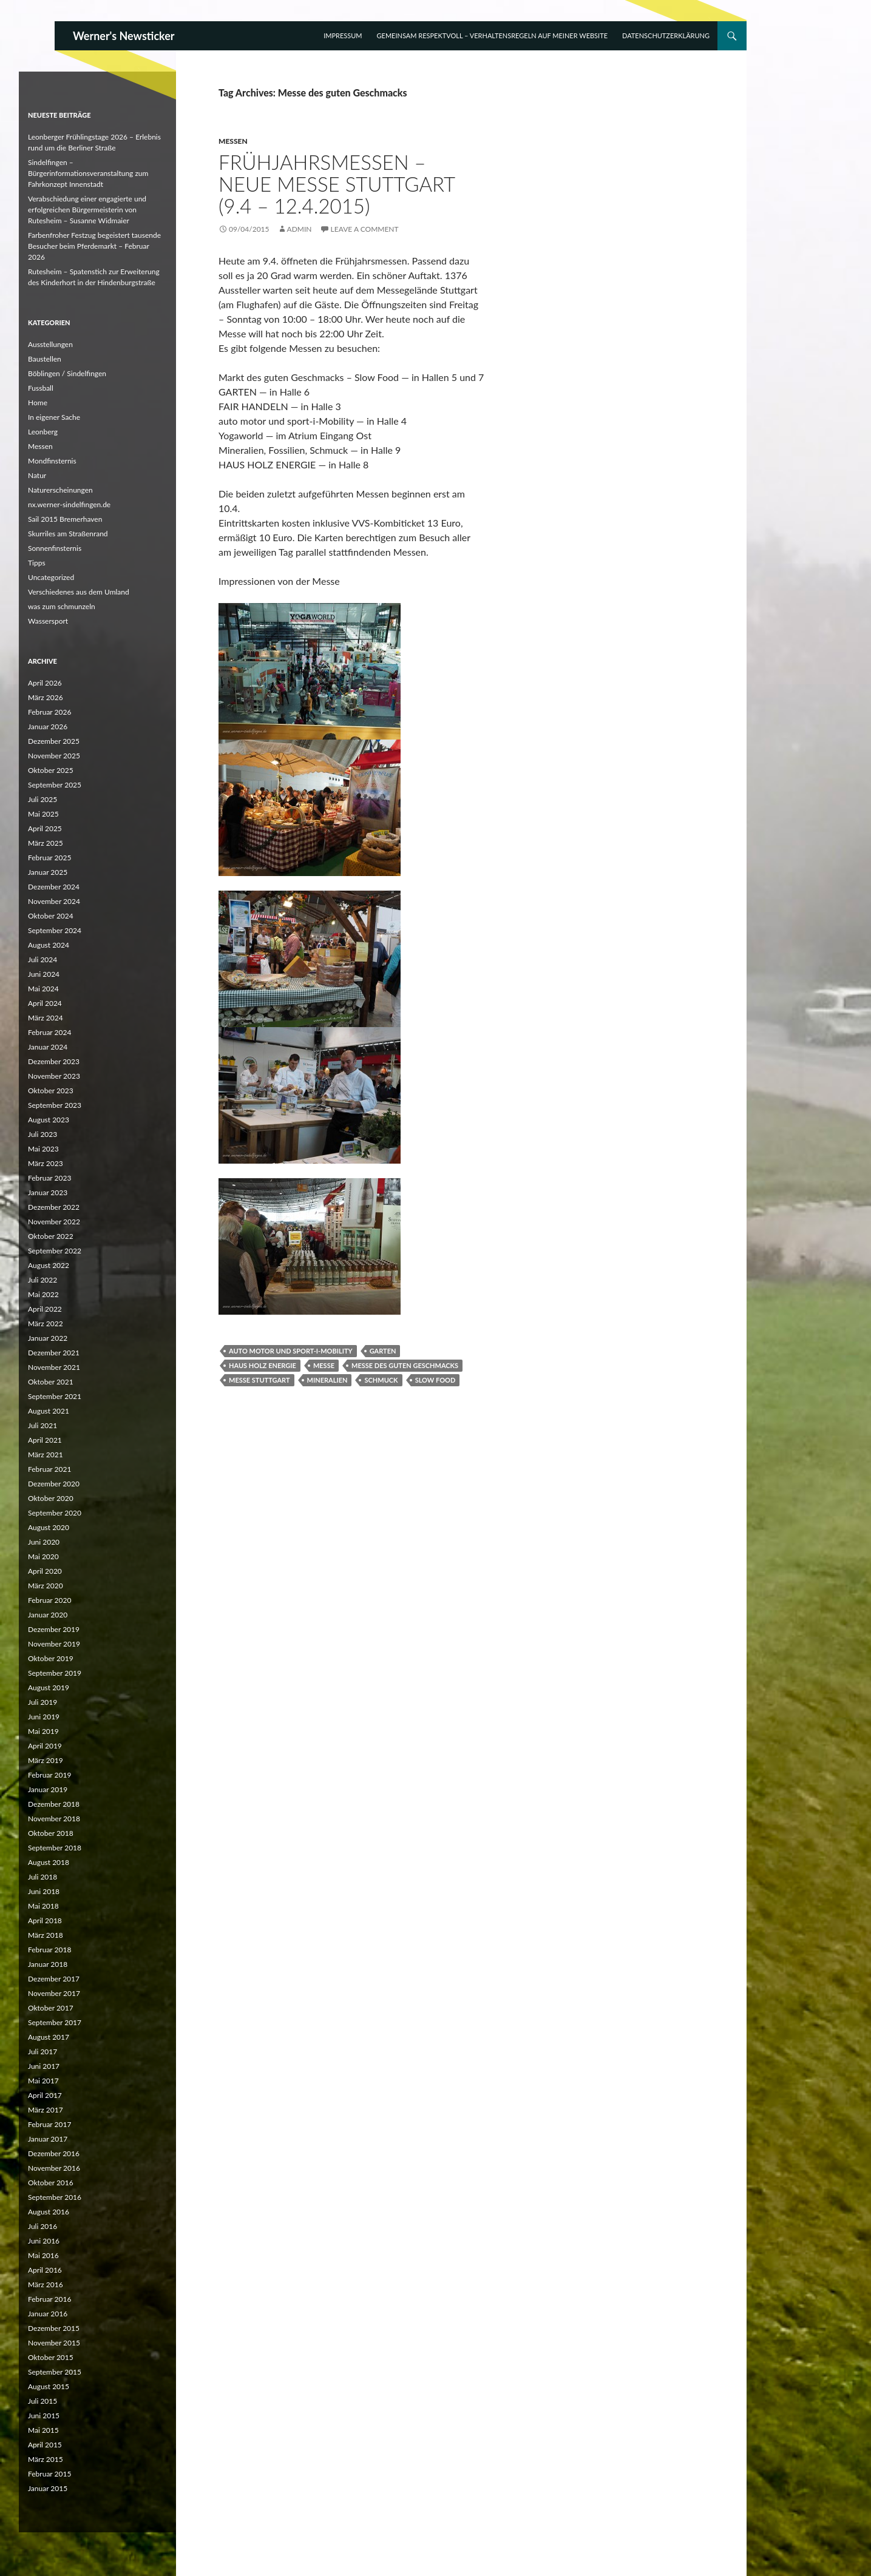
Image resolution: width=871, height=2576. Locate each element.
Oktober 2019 (50, 1658)
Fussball (40, 388)
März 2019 (45, 1760)
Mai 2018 (43, 1905)
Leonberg (43, 431)
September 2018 (54, 1847)
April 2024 (45, 1003)
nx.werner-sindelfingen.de (69, 504)
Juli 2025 (42, 799)
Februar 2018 (49, 1949)
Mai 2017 (43, 2080)
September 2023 (54, 1105)
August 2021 (48, 1410)
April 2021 (45, 1440)
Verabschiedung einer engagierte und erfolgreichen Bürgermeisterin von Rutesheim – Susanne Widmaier (87, 209)
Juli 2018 (42, 1876)
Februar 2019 (49, 1774)
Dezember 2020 (54, 1483)
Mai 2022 (43, 1294)
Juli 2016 (42, 2226)
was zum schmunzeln (61, 606)
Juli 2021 (42, 1425)
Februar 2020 (49, 1600)
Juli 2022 (42, 1279)
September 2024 (54, 930)
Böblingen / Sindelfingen (67, 373)
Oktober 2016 (50, 2182)
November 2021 (54, 1367)
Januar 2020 (47, 1614)
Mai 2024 (43, 988)
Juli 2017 (42, 2051)
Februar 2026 (49, 711)
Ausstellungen (50, 344)
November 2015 (54, 2342)
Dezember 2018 (54, 1804)
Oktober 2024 (50, 915)
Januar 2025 (47, 872)
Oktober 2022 (50, 1236)
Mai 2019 (43, 1731)
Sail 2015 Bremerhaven (65, 519)
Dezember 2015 (54, 2328)
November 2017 (54, 1993)
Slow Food (435, 1380)
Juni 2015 (43, 2415)
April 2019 (45, 1745)
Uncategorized (51, 577)
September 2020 (54, 1512)
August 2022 (48, 1265)
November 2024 (54, 901)
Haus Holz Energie (262, 1365)
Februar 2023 (49, 1177)
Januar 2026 (47, 726)
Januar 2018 (47, 1964)
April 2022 (45, 1308)
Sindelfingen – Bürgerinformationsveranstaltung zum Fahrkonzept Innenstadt (88, 173)
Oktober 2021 (50, 1381)
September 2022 (54, 1250)
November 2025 (54, 755)
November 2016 (54, 2168)
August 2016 (48, 2211)
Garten (383, 1351)
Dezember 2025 (54, 741)
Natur (37, 475)
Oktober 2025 (50, 770)
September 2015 (54, 2371)
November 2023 (54, 1076)
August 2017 (48, 2037)
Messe (323, 1365)
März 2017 (45, 2109)
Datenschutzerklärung (666, 35)
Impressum (343, 35)
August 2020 (48, 1527)
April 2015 (45, 2444)
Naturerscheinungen (60, 489)
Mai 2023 (43, 1148)
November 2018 (54, 1818)
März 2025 (45, 843)
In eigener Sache (54, 417)
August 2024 (48, 944)
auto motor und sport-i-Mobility (291, 1351)
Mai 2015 (43, 2430)
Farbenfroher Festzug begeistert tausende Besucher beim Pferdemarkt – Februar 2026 (94, 246)
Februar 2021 (49, 1469)
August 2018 (48, 1862)
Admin (299, 229)
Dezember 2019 (54, 1629)
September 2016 (54, 2197)
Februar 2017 (49, 2124)
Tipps (37, 562)
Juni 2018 (43, 1891)
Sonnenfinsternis (54, 548)
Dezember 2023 (54, 1061)
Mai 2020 (43, 1556)
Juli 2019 (42, 1702)
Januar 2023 (47, 1192)
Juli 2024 (42, 959)
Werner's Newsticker (124, 35)
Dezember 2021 (54, 1352)
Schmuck (381, 1380)
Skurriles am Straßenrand (68, 533)
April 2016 (45, 2269)
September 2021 (54, 1396)
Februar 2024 (49, 1032)
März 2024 (45, 1017)
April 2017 (45, 2095)
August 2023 (48, 1119)
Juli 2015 (42, 2401)
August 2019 (48, 1687)
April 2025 (45, 828)
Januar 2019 (47, 1789)
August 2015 (48, 2386)
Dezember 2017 (54, 1978)
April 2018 (45, 1920)
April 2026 (45, 682)
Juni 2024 (43, 974)
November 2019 (54, 1643)
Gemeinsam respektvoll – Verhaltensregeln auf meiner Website (492, 35)
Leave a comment (365, 229)
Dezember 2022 (54, 1207)
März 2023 (45, 1163)
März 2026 (45, 697)
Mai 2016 (43, 2255)
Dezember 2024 (54, 886)
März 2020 (45, 1585)
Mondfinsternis (52, 460)
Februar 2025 (49, 857)
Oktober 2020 (50, 1498)
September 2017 (54, 2022)
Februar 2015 (49, 2473)
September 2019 (54, 1672)
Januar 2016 (47, 2313)
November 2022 (54, 1221)
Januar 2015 (47, 2488)
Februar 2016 (49, 2299)
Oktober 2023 (50, 1090)
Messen (233, 141)
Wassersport (48, 620)
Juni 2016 (43, 2240)
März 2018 (45, 1935)
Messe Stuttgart (259, 1380)
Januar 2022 (47, 1338)
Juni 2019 (43, 1716)
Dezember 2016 (54, 2153)
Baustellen (44, 358)
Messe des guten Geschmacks (404, 1365)
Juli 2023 (42, 1134)
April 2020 (45, 1571)
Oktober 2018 (50, 1833)
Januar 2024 (47, 1046)
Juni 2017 (43, 2066)
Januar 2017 (47, 2138)
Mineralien (327, 1380)
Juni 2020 (43, 1541)
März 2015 (45, 2459)
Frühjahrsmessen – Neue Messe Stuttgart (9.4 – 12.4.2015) (337, 184)
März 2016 (45, 2284)
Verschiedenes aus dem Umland (78, 591)
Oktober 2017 (50, 2007)
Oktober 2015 (50, 2357)
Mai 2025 (43, 813)
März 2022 (45, 1323)
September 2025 (54, 784)
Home (37, 402)
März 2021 (45, 1454)
